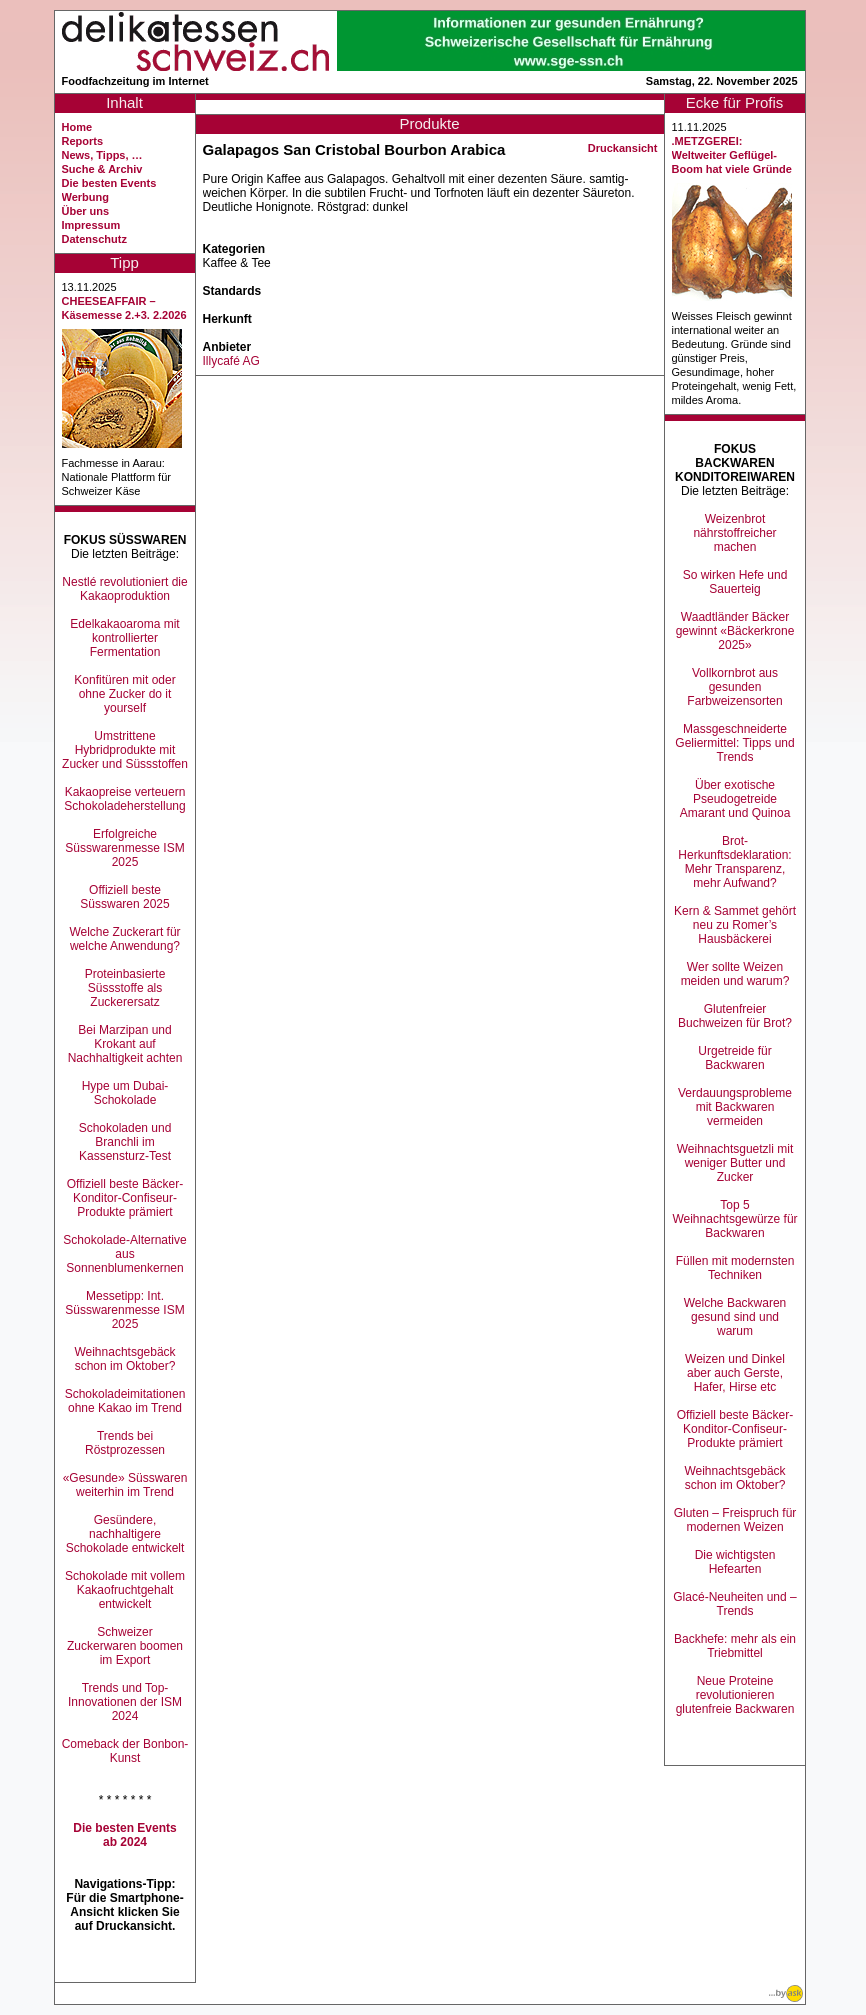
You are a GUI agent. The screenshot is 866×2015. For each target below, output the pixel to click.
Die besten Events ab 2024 (124, 1835)
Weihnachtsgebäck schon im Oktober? (124, 1359)
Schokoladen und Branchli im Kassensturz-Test (125, 1142)
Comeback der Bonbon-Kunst (125, 1751)
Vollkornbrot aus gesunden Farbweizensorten (734, 687)
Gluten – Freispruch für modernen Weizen (735, 1520)
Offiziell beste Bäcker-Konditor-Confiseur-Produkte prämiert (125, 1198)
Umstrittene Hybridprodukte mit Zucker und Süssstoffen (125, 750)
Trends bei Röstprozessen (125, 1443)
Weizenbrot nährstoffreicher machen (734, 533)
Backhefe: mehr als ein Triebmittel (735, 1646)
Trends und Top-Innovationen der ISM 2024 (125, 1702)
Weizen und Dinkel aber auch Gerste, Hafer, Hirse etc (735, 1373)
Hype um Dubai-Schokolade (125, 1093)
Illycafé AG (231, 361)
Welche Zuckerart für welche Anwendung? (124, 939)
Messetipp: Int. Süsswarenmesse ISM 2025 (124, 1310)
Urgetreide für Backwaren (734, 1058)
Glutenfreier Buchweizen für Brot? (735, 1016)
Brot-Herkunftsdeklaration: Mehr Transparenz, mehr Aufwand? (734, 862)
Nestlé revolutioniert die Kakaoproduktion (124, 589)
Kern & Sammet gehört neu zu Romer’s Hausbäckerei (735, 925)
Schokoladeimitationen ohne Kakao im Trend (125, 1401)
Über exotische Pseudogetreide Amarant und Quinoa (735, 799)
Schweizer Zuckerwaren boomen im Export (125, 1646)
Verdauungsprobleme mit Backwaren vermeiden (735, 1107)
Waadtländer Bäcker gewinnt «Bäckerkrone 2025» (735, 631)
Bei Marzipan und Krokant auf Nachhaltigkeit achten (125, 1044)
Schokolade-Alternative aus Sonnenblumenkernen (124, 1254)
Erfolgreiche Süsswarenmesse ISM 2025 (124, 848)
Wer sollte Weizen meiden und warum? (735, 974)
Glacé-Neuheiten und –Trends (734, 1604)
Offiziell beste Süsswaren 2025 (124, 897)
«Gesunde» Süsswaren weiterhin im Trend (125, 1485)
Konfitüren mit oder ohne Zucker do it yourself (124, 694)
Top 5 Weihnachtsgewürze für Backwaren (734, 1219)
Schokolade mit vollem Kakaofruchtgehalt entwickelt (125, 1590)
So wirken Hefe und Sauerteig (735, 582)
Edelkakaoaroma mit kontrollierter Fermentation (124, 638)
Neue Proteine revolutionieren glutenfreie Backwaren (735, 1695)
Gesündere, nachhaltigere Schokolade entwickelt (125, 1534)
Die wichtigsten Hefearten (735, 1562)
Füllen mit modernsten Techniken (735, 1268)
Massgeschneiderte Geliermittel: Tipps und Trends (734, 743)
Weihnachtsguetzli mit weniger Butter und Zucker (735, 1163)
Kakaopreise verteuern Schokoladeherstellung (124, 799)
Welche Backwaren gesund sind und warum (735, 1317)
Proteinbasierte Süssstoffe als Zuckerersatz (125, 988)
